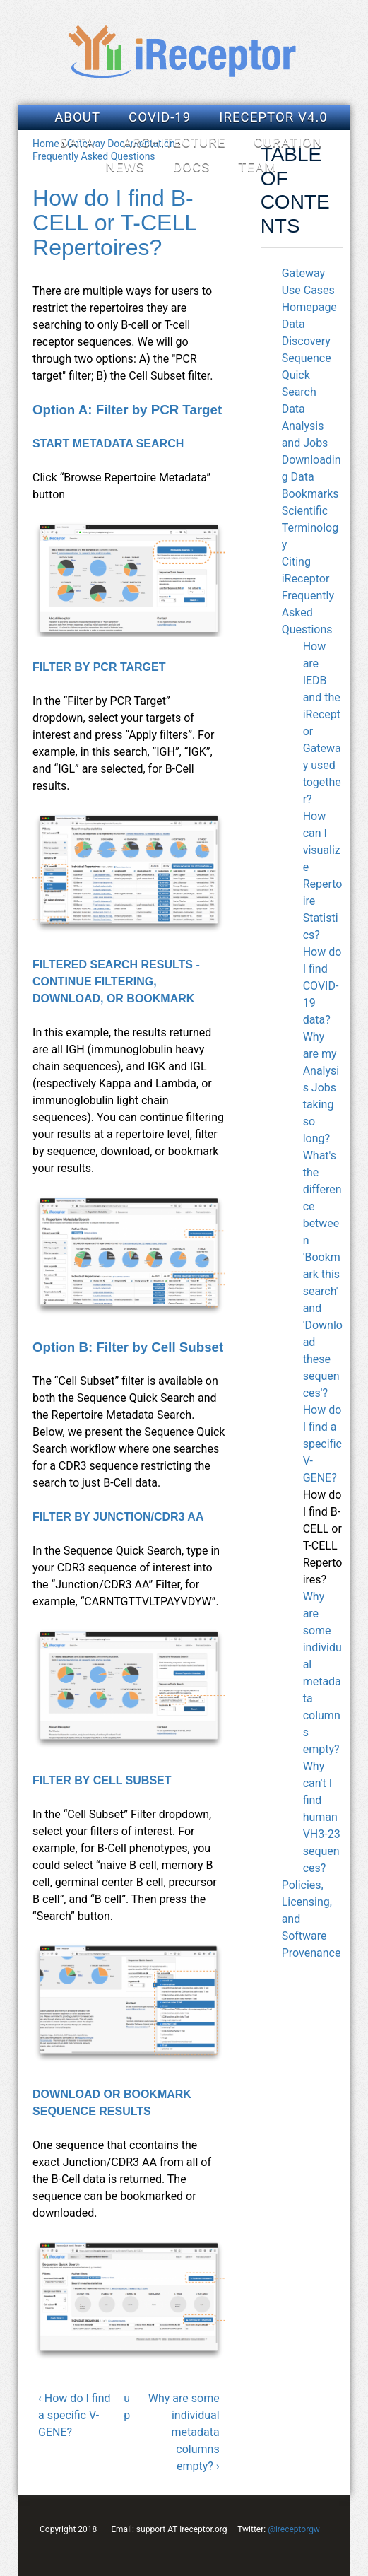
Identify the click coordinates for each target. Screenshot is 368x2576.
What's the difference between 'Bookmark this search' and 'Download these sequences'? (323, 1274)
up (127, 2406)
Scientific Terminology (310, 527)
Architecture (174, 142)
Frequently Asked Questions (308, 612)
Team (257, 167)
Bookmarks (310, 493)
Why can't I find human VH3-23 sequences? (321, 1817)
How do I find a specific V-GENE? (322, 1444)
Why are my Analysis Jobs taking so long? (321, 1087)
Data (77, 142)
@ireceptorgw (294, 2529)
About (77, 117)
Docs (191, 167)
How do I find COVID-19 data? (322, 985)
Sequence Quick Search (306, 375)
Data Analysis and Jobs (305, 426)
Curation (288, 142)
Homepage (309, 307)
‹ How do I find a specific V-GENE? (74, 2415)
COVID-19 (160, 117)
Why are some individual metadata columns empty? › (184, 2432)
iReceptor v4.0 (273, 117)
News (125, 167)
